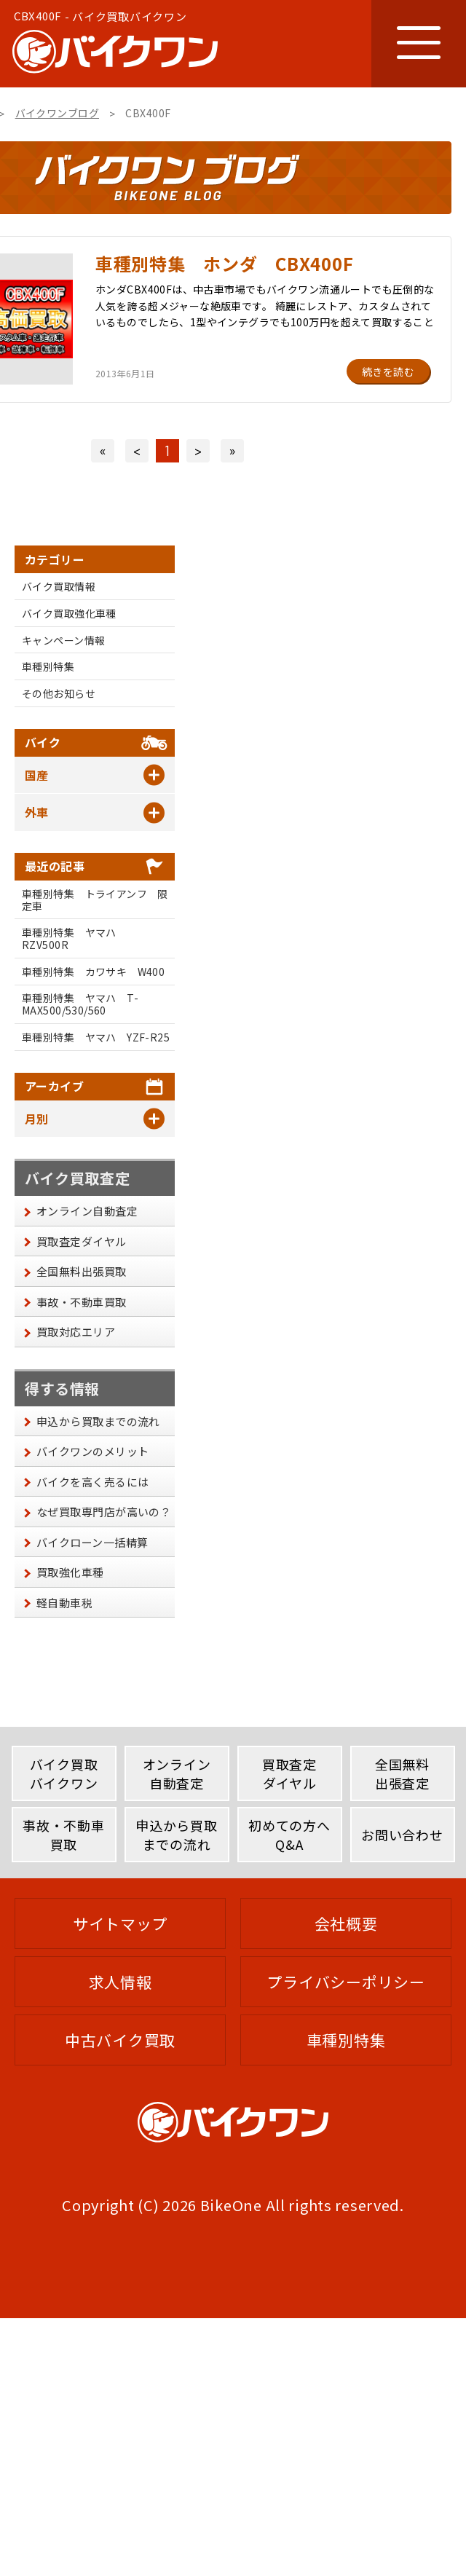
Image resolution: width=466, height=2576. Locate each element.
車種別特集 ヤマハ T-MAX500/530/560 (80, 1003)
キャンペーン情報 (63, 640)
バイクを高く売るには (92, 1481)
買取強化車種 (70, 1572)
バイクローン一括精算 (92, 1542)
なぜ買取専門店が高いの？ (103, 1511)
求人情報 (120, 1982)
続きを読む (388, 371)
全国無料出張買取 (81, 1271)
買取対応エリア (75, 1331)
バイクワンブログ (57, 113)
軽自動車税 (64, 1602)
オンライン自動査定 (87, 1210)
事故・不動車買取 (81, 1301)
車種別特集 (48, 666)
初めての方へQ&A (289, 1834)
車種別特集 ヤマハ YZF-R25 (96, 1037)
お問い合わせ (402, 1834)
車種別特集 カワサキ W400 (93, 971)
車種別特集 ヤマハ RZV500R (74, 938)
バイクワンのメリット (92, 1451)
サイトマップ (120, 1923)
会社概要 (346, 1923)
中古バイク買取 (120, 2040)
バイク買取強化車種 (69, 613)
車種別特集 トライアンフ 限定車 (95, 899)
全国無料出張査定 (402, 1773)
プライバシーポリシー (345, 1982)
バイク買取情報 (58, 586)
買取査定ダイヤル (81, 1241)
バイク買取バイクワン (64, 1773)
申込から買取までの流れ (98, 1421)
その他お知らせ (58, 693)
